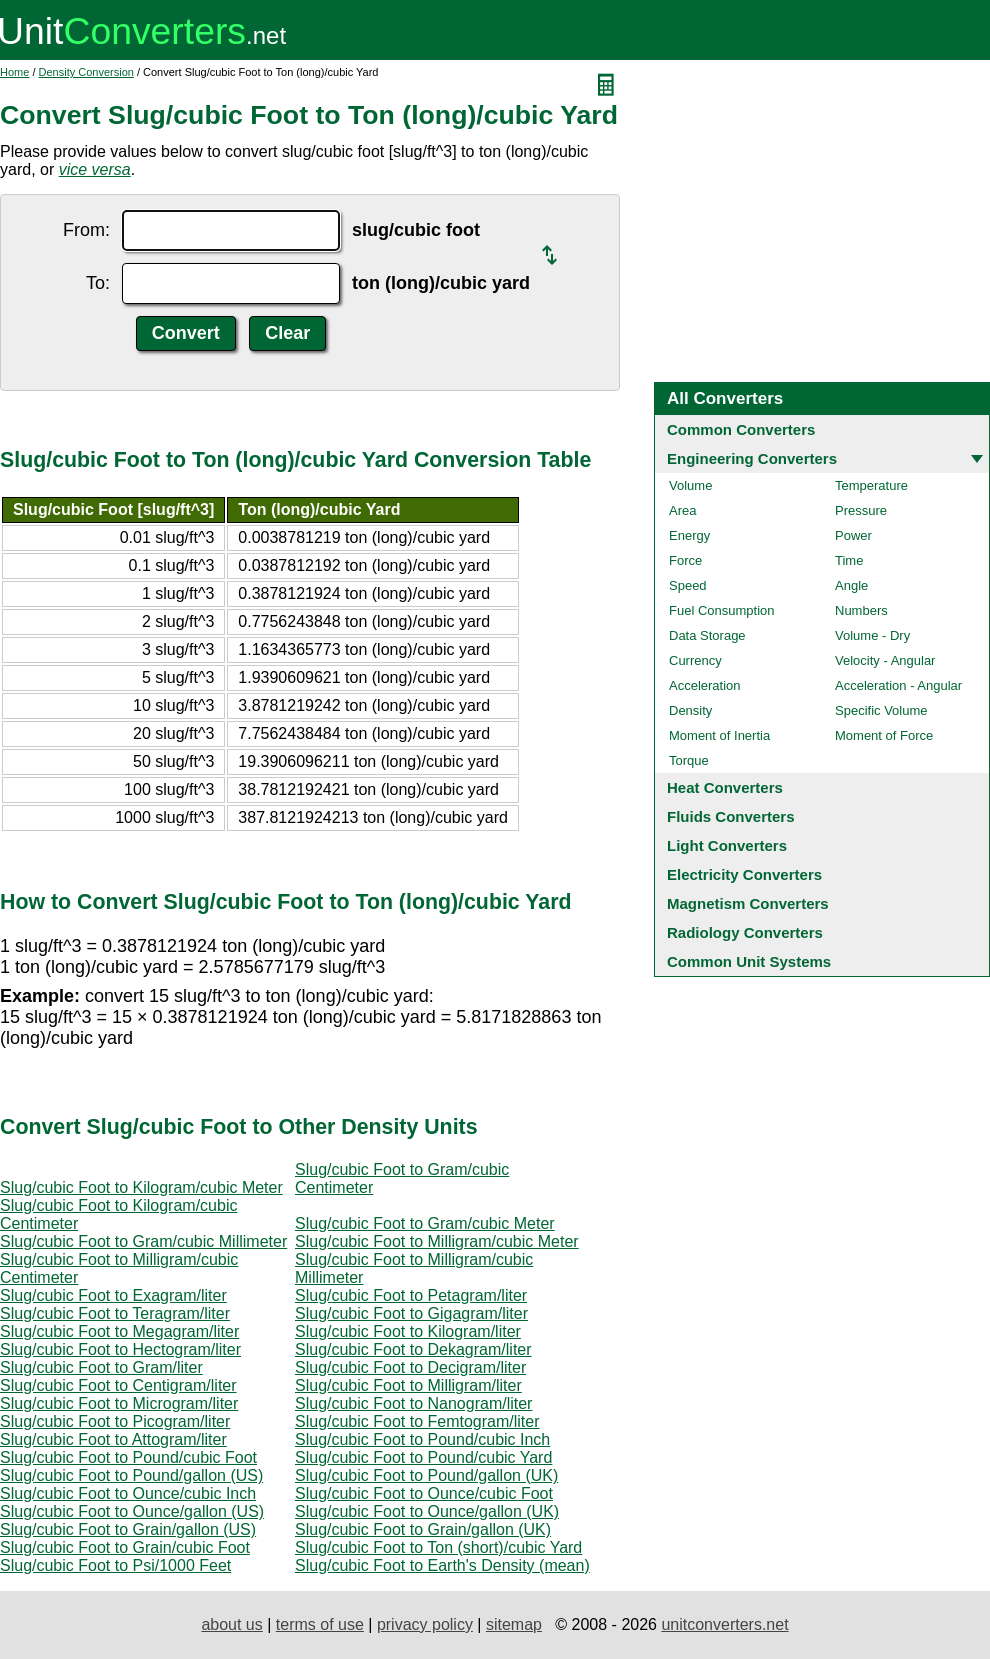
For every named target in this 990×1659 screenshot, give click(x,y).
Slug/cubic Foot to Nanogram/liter (413, 1403)
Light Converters (727, 845)
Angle (851, 585)
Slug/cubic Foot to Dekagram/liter (413, 1349)
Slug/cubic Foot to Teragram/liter (115, 1313)
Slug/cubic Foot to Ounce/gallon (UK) (427, 1511)
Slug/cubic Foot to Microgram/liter (119, 1403)
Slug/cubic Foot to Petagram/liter (411, 1295)
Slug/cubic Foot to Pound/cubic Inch (422, 1439)
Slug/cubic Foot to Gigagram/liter (411, 1313)
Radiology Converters (745, 932)
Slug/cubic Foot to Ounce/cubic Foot (424, 1493)
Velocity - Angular (885, 660)
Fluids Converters (731, 816)
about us (231, 1624)
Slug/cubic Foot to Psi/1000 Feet (115, 1565)
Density (690, 710)
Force (685, 560)
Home (14, 72)
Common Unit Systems (749, 961)
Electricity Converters (744, 874)
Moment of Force (884, 735)
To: (98, 283)
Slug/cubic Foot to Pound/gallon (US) (131, 1475)
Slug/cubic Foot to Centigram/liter (118, 1385)
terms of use (320, 1624)
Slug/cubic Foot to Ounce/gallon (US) (132, 1511)
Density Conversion (86, 72)
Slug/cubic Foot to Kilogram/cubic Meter (141, 1187)
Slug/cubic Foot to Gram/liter (101, 1367)
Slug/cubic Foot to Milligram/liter (408, 1385)
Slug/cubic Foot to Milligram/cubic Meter (437, 1241)
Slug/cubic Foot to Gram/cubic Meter (425, 1223)
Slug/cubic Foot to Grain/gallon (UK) (423, 1529)
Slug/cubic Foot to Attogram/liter (113, 1439)
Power (853, 535)
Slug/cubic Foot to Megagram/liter (119, 1331)
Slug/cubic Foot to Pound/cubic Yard (423, 1457)
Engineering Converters (752, 458)
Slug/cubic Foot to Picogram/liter (115, 1421)
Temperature (871, 485)
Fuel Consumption (722, 610)
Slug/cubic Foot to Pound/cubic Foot (128, 1457)
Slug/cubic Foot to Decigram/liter (410, 1367)
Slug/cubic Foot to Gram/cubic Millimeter (143, 1241)
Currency (695, 660)
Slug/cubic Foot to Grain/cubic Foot (125, 1547)
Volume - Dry (872, 635)
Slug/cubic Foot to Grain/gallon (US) (128, 1529)
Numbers (861, 610)
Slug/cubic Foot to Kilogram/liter (408, 1331)
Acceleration (705, 685)
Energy (689, 535)
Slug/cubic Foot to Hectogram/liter (120, 1349)
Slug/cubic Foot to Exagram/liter (113, 1295)
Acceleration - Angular (898, 685)
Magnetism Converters (748, 903)
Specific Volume (881, 710)
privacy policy (425, 1624)
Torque (689, 760)
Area (682, 510)
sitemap (514, 1624)
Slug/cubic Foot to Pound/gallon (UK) (426, 1475)
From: (86, 230)
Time (849, 560)
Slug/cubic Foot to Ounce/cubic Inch (128, 1493)
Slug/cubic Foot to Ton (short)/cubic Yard (438, 1547)
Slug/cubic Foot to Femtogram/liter (417, 1421)
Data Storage (707, 635)
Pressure (861, 510)
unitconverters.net (724, 1624)
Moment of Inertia (719, 735)
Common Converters (741, 429)
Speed (688, 585)
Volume (690, 485)
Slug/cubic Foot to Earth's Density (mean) (442, 1565)
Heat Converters (725, 787)
